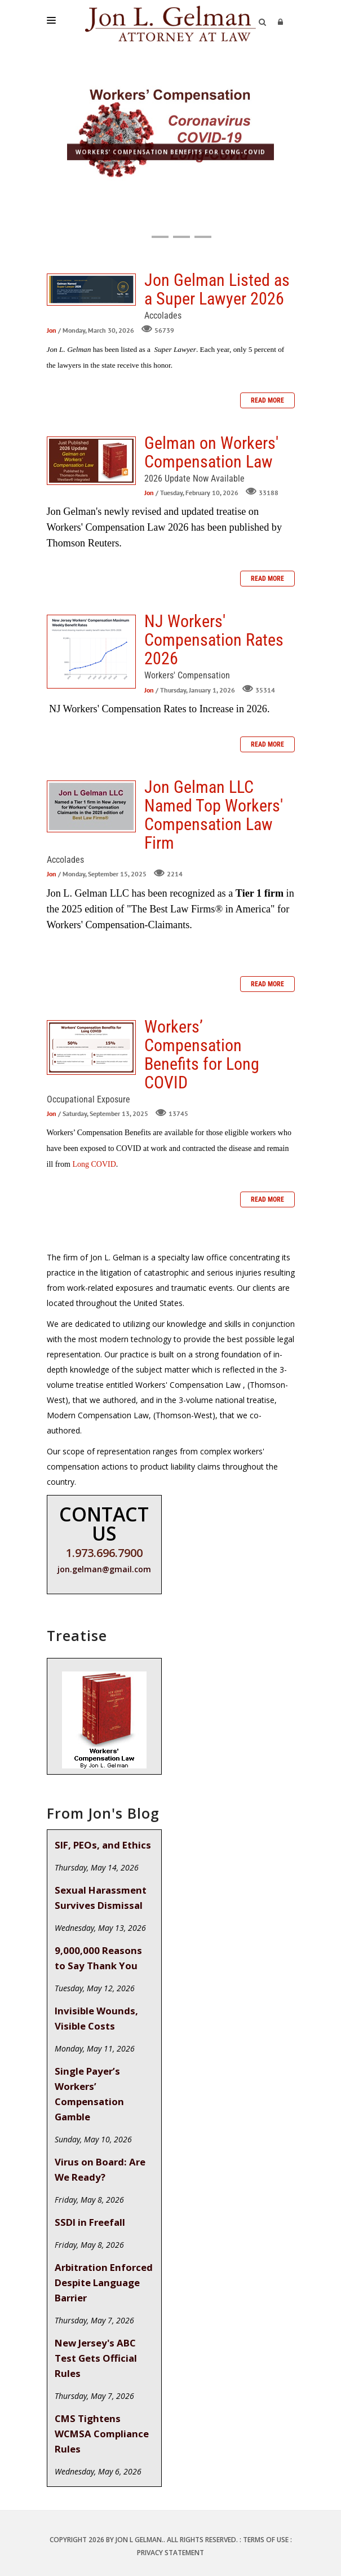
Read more (267, 400)
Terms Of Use (266, 2539)
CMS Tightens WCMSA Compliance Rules (102, 2433)
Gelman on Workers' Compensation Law (91, 460)
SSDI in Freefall (90, 2222)
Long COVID (94, 1164)
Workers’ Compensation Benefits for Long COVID (91, 1047)
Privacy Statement (170, 2552)
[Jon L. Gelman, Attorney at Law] (170, 22)
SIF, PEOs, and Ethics (103, 1844)
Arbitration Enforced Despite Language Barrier (104, 2282)
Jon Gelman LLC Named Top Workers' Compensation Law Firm (91, 806)
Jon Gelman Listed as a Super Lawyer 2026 (91, 289)
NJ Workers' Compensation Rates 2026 (91, 651)
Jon (51, 330)
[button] (138, 237)
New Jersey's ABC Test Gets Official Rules (96, 2358)
